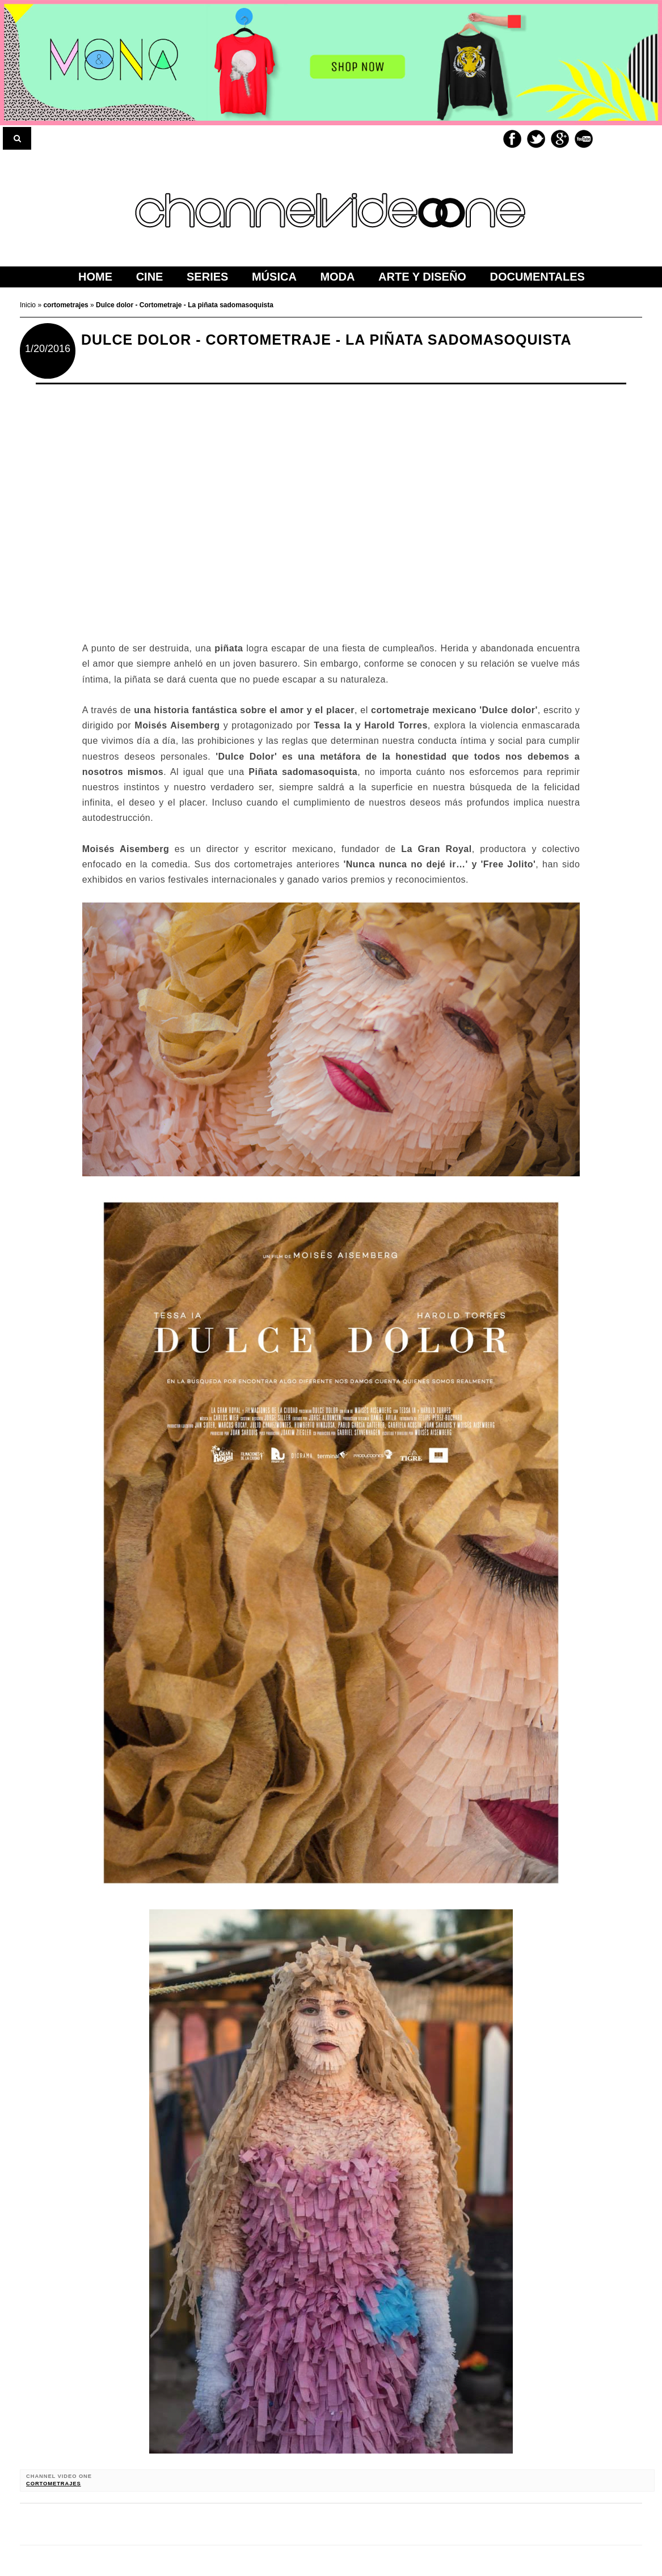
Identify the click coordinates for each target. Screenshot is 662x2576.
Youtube (584, 139)
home (95, 276)
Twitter (536, 139)
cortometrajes (53, 2483)
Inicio (28, 305)
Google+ (560, 139)
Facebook (512, 139)
